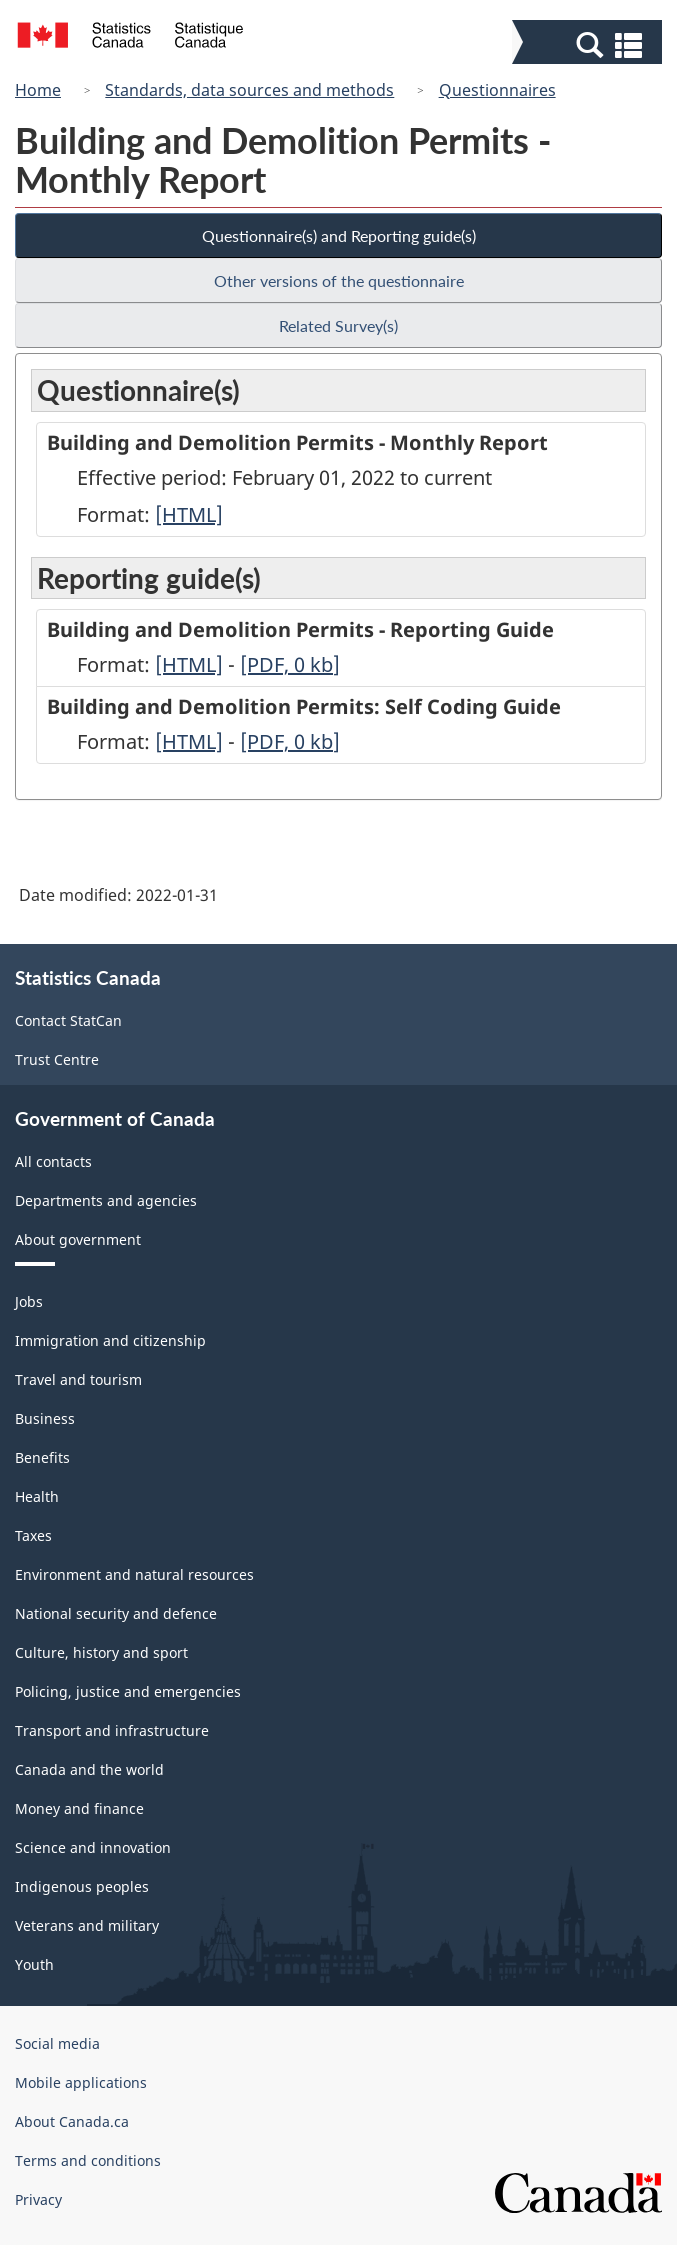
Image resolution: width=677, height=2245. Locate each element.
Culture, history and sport (101, 1652)
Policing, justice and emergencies (128, 1691)
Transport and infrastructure (112, 1730)
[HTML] (189, 514)
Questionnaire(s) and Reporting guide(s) (339, 235)
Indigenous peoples (82, 1886)
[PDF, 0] (290, 664)
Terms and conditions (88, 2160)
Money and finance (79, 1808)
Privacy (38, 2199)
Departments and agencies (106, 1200)
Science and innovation (93, 1847)
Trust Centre (57, 1059)
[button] (589, 44)
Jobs (29, 1301)
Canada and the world (89, 1769)
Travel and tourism (78, 1379)
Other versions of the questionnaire (339, 280)
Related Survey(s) (338, 325)
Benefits (42, 1457)
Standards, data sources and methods (249, 90)
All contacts (53, 1161)
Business (45, 1418)
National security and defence (116, 1613)
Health (37, 1496)
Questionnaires (497, 90)
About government (78, 1239)
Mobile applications (81, 2082)
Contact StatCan (68, 1020)
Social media (57, 2043)
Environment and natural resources (134, 1574)
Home (38, 90)
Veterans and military (87, 1925)
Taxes (33, 1535)
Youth (34, 1964)
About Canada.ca (72, 2121)
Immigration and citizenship (110, 1340)
